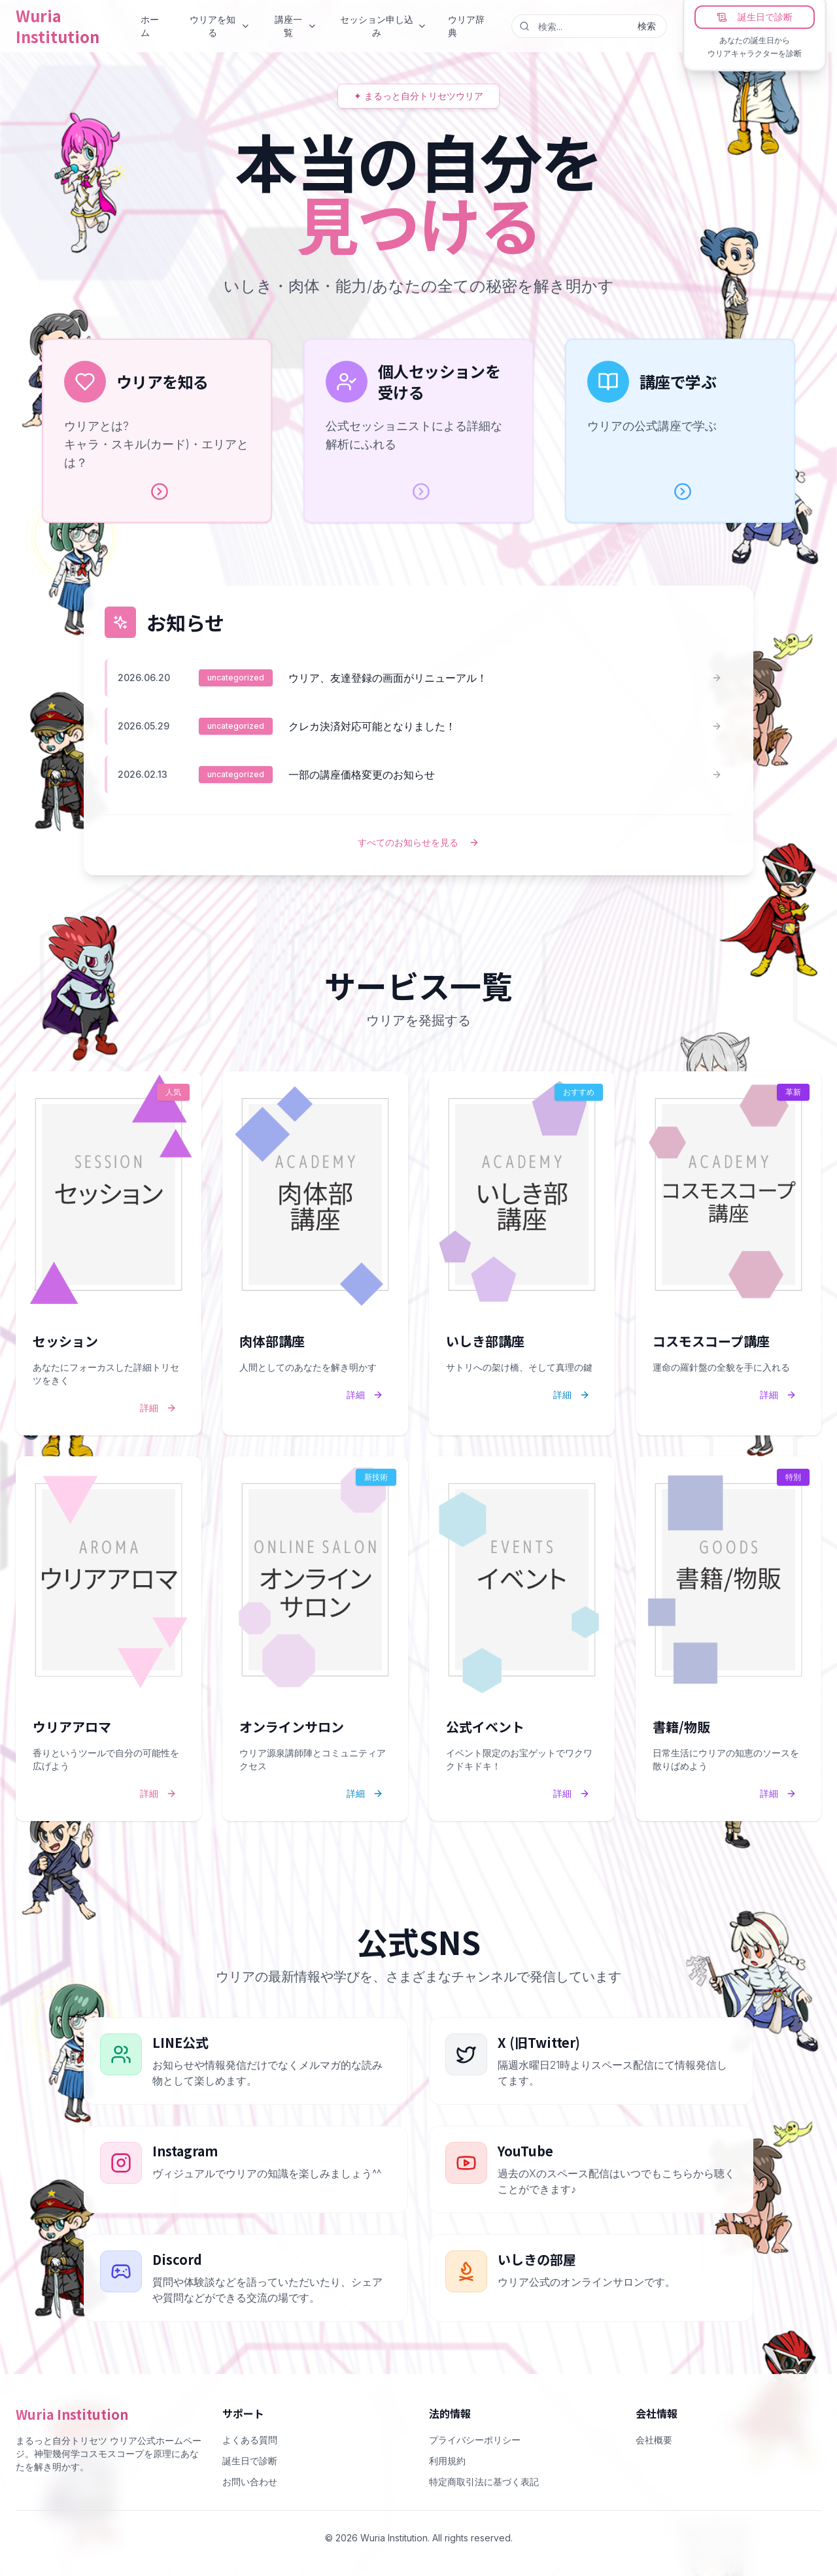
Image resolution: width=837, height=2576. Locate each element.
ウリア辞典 (466, 26)
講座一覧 (296, 26)
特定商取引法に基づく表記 (484, 2481)
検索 (647, 25)
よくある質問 (249, 2439)
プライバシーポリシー (475, 2439)
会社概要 (654, 2439)
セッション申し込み (383, 26)
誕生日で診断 (755, 16)
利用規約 (447, 2460)
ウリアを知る (220, 26)
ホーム (150, 26)
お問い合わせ (249, 2481)
